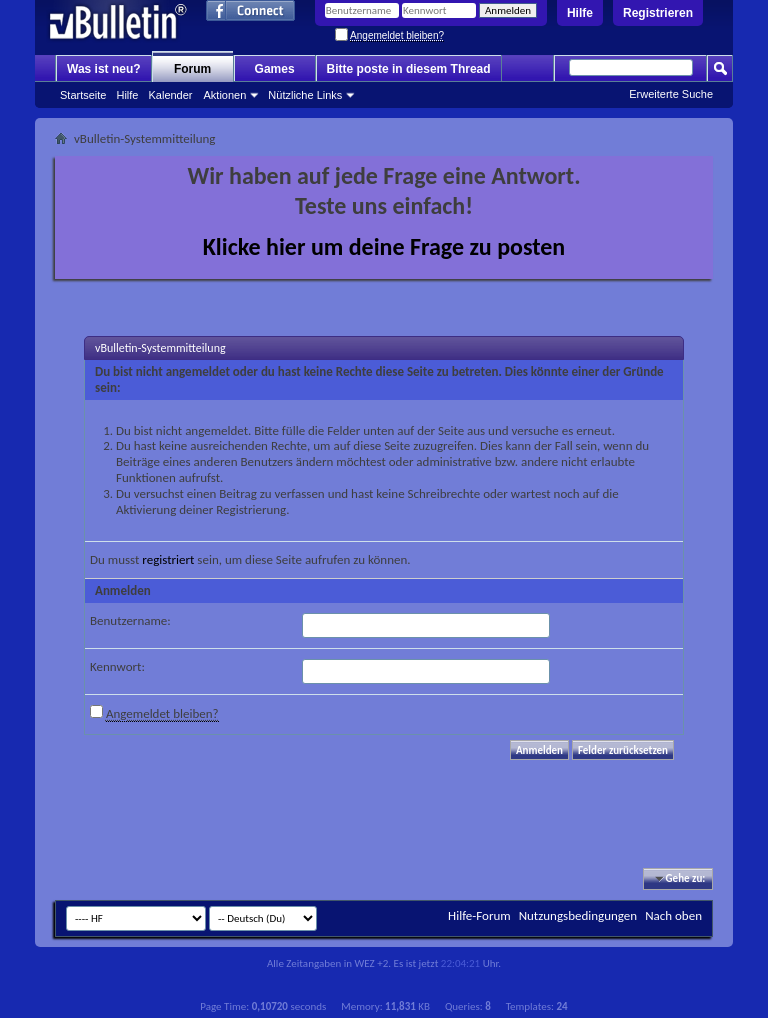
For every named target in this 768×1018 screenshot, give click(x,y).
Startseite (83, 95)
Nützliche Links (305, 95)
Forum (192, 69)
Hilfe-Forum (479, 915)
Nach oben (673, 915)
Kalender (170, 95)
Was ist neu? (104, 69)
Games (275, 69)
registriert (168, 559)
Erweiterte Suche (671, 94)
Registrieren (658, 13)
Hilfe (580, 13)
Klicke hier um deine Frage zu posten (384, 246)
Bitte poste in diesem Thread (409, 69)
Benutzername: (130, 620)
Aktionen (225, 95)
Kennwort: (117, 666)
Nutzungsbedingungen (578, 915)
